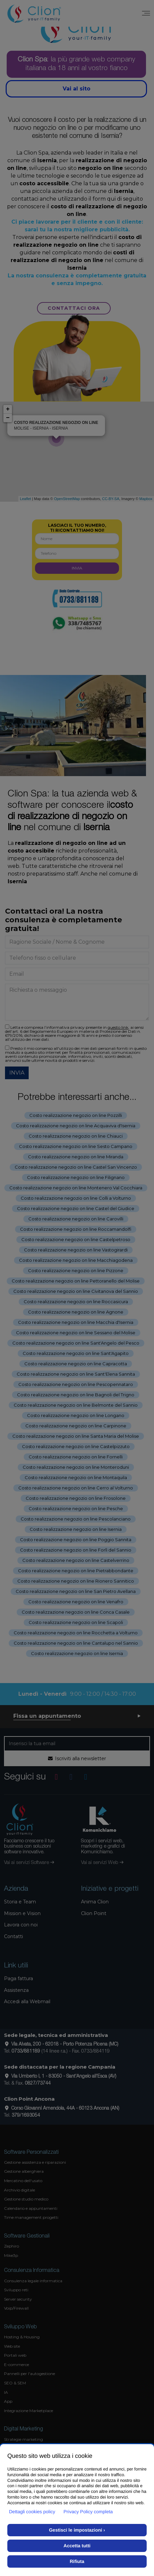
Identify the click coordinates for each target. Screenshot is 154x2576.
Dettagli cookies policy (32, 2511)
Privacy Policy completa (88, 2511)
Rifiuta (77, 2561)
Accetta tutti (77, 2545)
